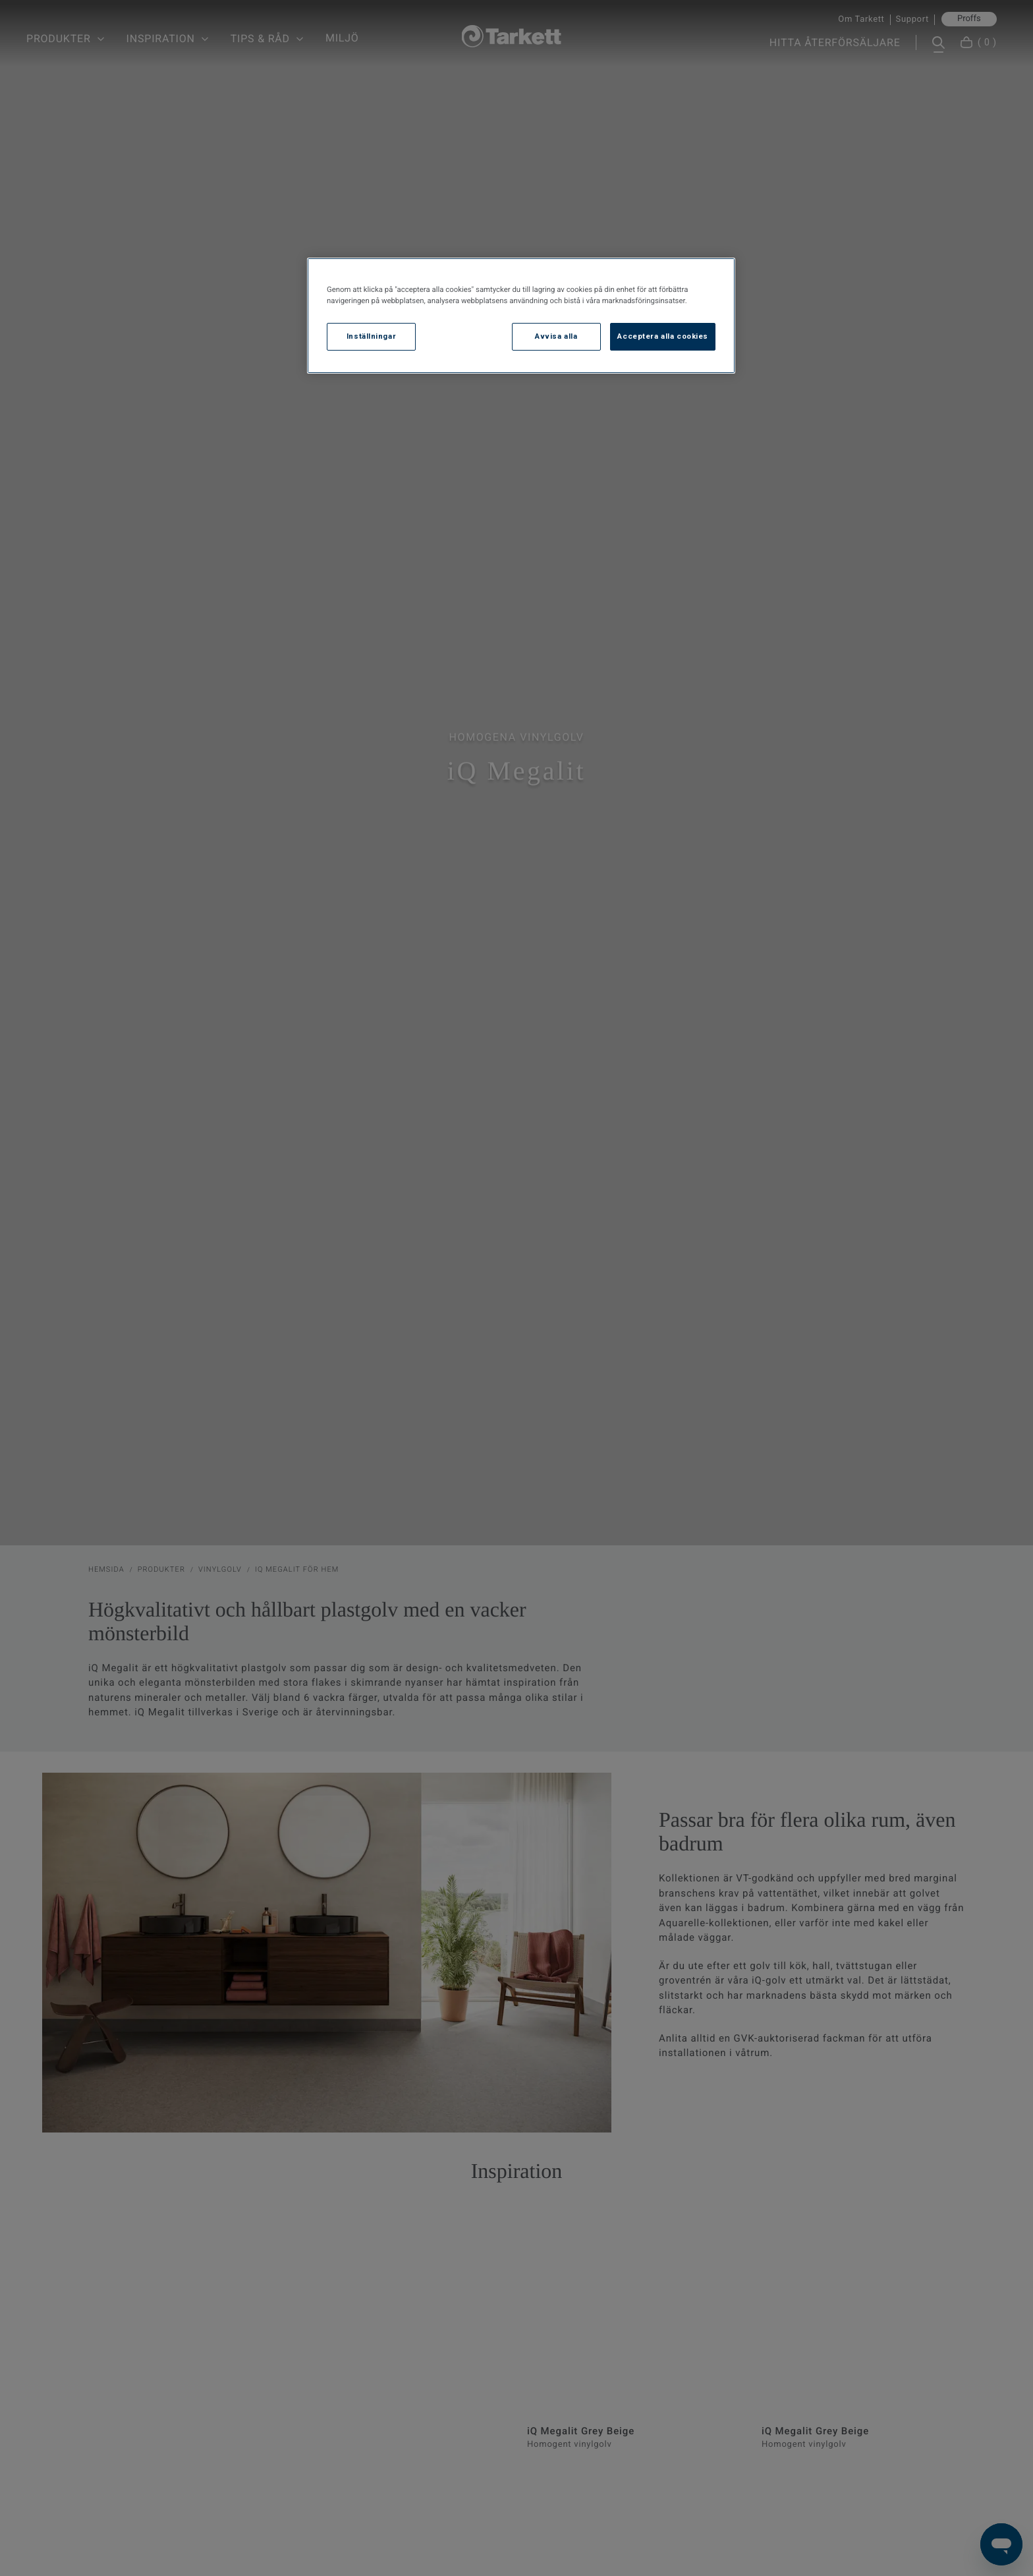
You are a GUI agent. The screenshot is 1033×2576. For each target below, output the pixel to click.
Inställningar (371, 336)
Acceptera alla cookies (662, 336)
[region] (521, 316)
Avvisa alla (556, 336)
